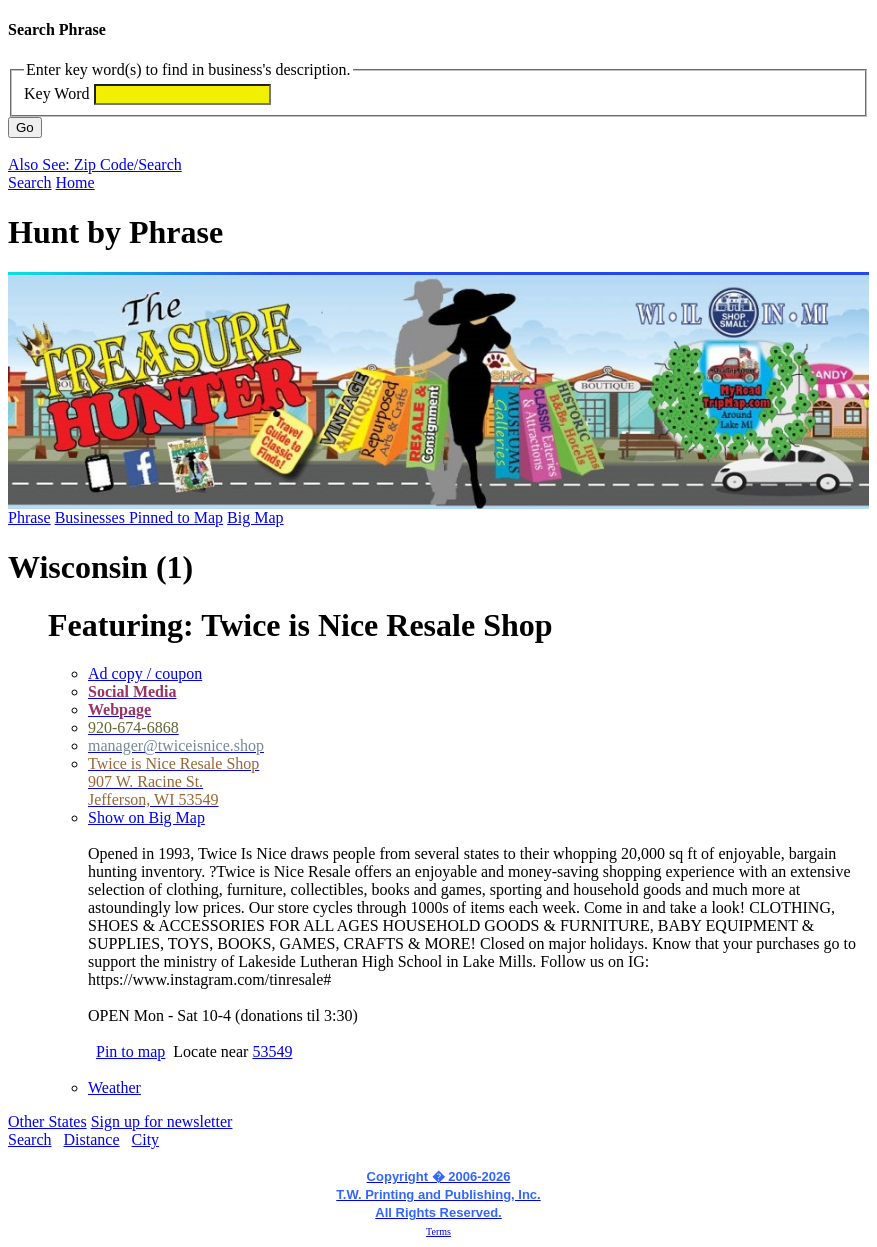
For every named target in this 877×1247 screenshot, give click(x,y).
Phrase (29, 517)
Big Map (255, 517)
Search (30, 182)
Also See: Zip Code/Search (95, 164)
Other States (47, 1121)
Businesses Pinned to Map (139, 517)
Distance (92, 1139)
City (146, 1139)
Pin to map (130, 1051)
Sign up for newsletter (162, 1121)
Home (75, 182)
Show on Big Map (146, 817)
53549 (272, 1051)
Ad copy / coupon (145, 673)
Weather (114, 1087)
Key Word (57, 93)
